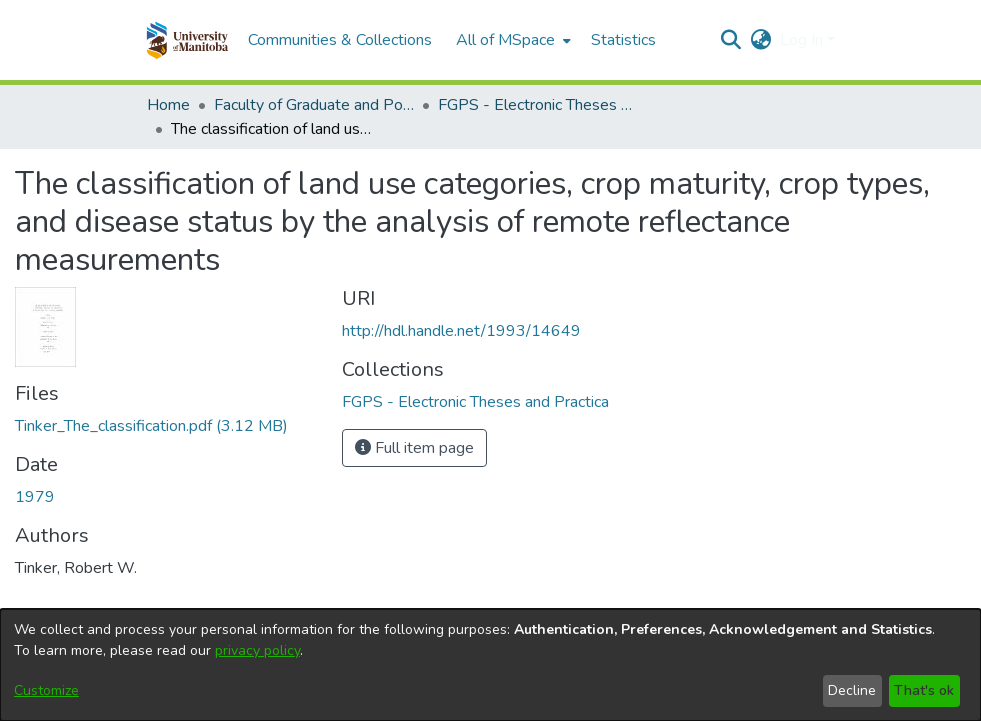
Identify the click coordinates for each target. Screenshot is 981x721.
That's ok (924, 690)
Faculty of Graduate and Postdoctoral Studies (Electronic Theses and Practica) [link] (314, 105)
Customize (46, 690)
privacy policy (257, 650)
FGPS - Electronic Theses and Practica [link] (538, 105)
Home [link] (168, 105)
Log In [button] (803, 40)
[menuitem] (511, 40)
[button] (187, 40)
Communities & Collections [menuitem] (340, 40)
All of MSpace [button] (505, 40)
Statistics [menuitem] (623, 40)
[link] (151, 426)
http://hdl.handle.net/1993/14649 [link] (461, 331)
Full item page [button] (414, 448)
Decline (852, 690)
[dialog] (490, 665)
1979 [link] (35, 497)
